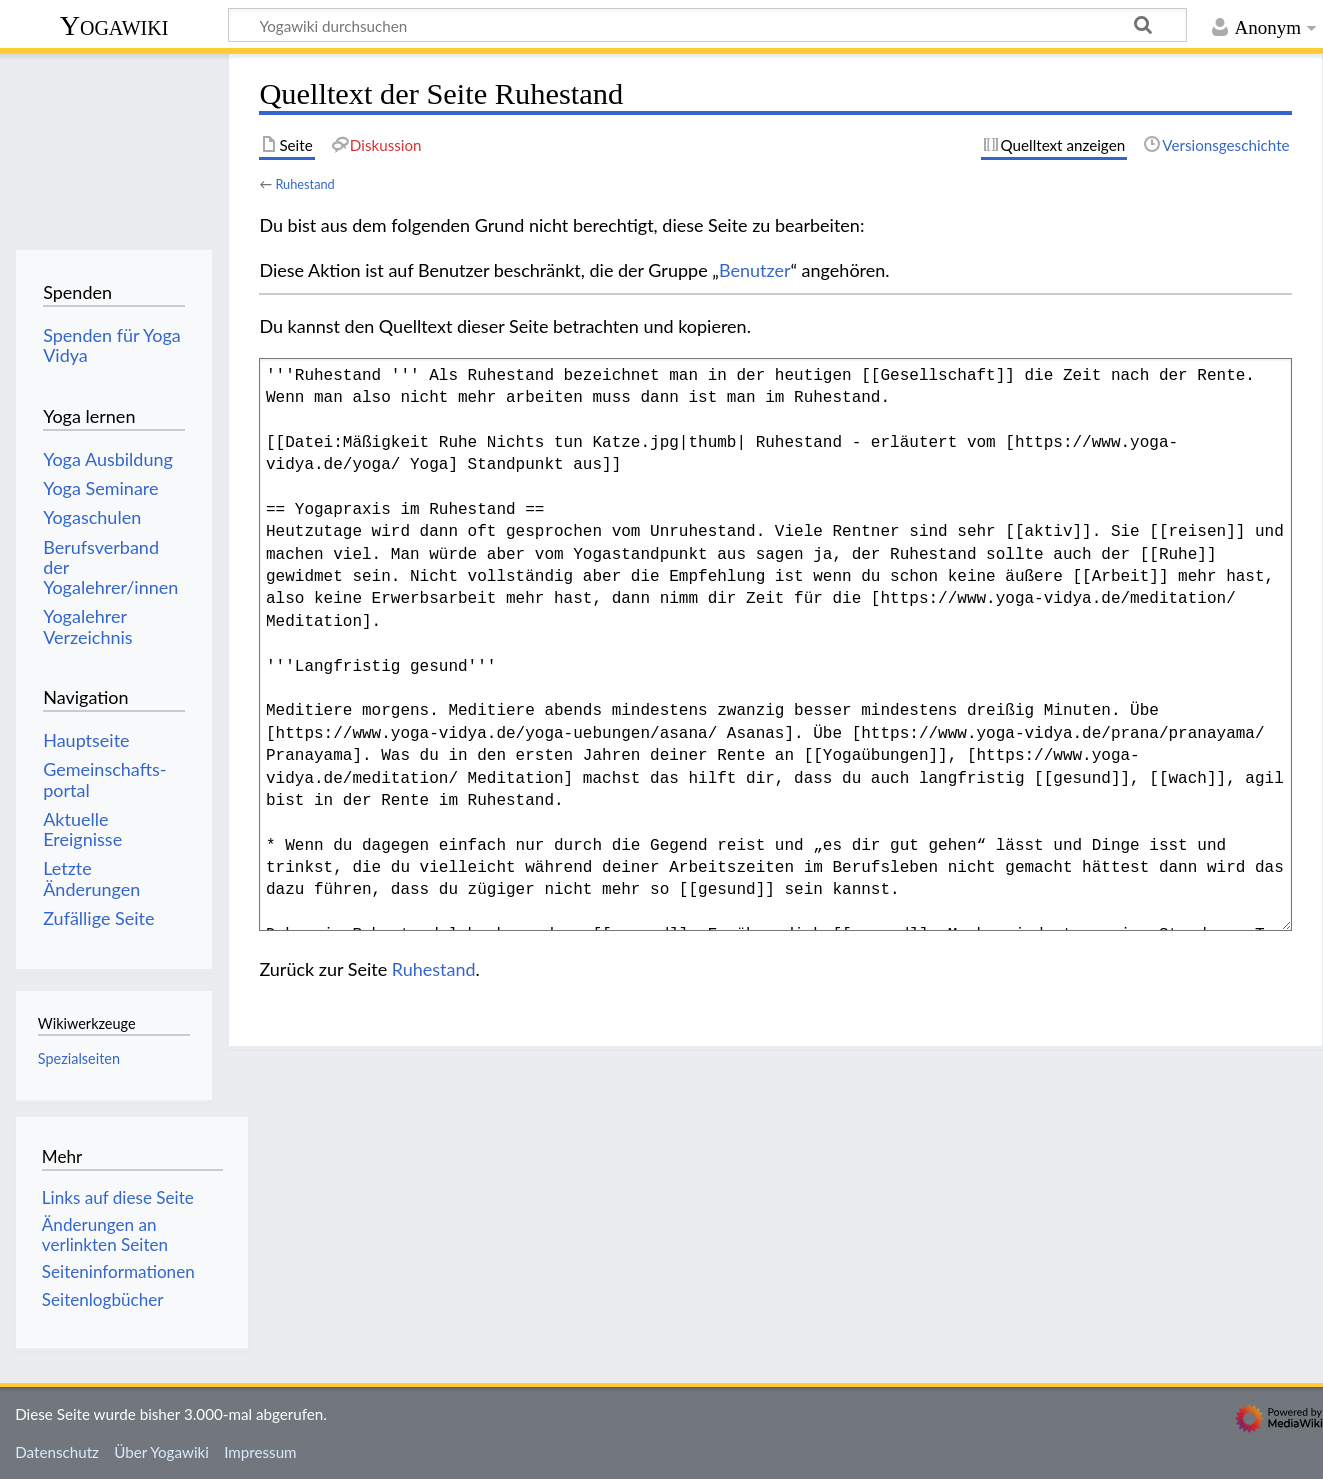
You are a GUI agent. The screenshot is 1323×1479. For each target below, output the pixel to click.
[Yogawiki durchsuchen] (707, 25)
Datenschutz (57, 1452)
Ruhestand (304, 184)
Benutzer (755, 270)
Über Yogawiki (161, 1452)
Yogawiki (114, 25)
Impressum (260, 1452)
